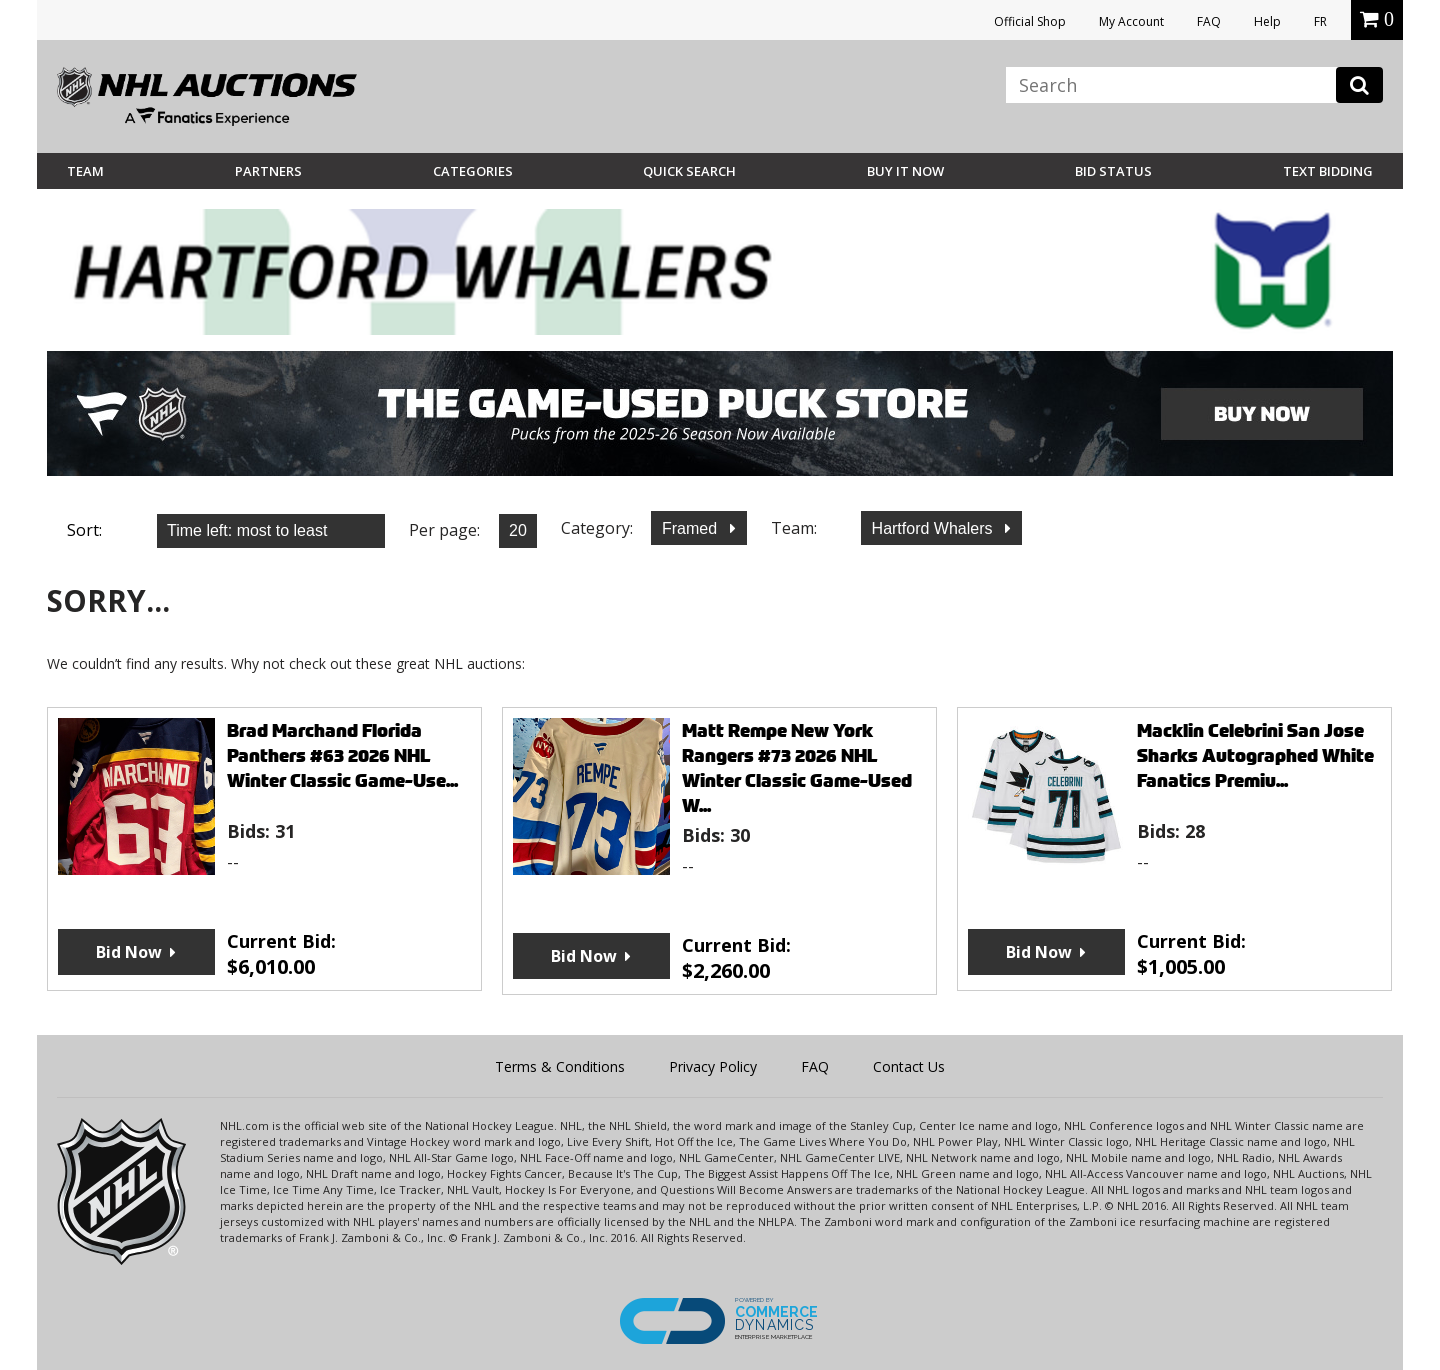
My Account (1131, 21)
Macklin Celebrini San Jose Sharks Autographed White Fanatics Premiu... (1255, 755)
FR (1320, 21)
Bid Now (129, 952)
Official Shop (1030, 21)
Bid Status (1113, 171)
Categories (473, 171)
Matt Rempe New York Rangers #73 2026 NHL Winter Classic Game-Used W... (797, 768)
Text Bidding (1328, 171)
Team (85, 171)
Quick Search (689, 171)
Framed (692, 528)
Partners (268, 171)
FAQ (1209, 21)
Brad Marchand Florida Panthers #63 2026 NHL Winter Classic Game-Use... (342, 755)
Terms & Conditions (560, 1066)
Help (1267, 21)
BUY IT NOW (905, 171)
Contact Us (909, 1066)
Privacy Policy (713, 1066)
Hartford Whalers (934, 528)
